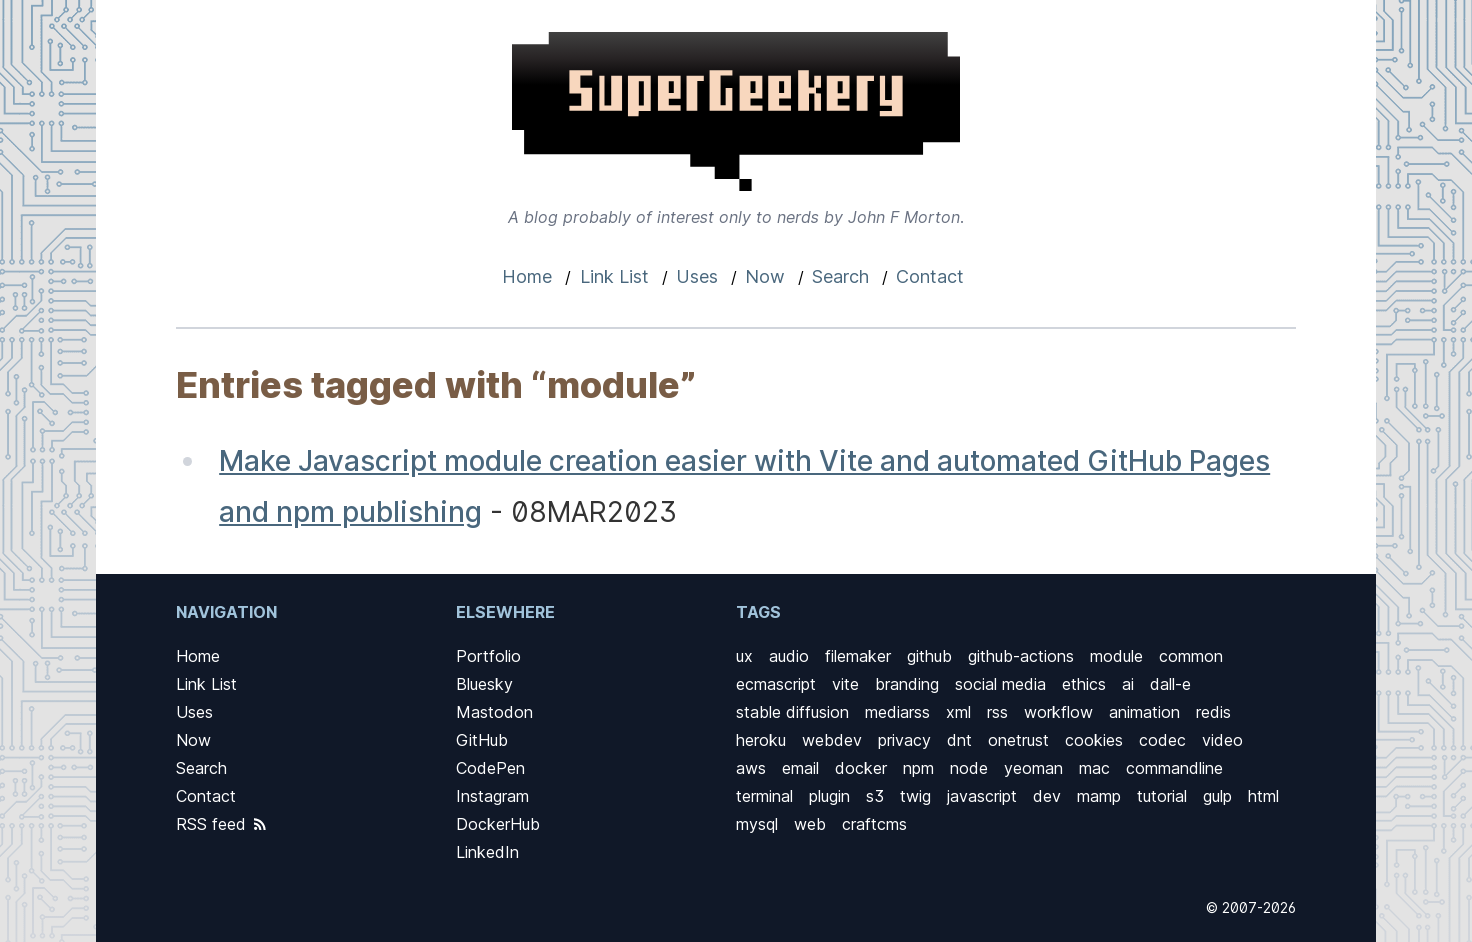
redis (1213, 712)
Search (840, 276)
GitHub (482, 740)
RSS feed (222, 824)
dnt (959, 740)
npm (918, 768)
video (1222, 740)
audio (789, 656)
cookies (1094, 740)
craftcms (874, 824)
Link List (614, 276)
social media (1000, 684)
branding (907, 684)
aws (751, 768)
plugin (829, 796)
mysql (757, 824)
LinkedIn (487, 852)
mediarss (897, 712)
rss (997, 712)
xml (958, 712)
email (800, 768)
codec (1162, 740)
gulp (1217, 796)
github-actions (1021, 656)
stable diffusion (792, 712)
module (1116, 656)
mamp (1099, 796)
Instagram (492, 796)
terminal (764, 796)
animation (1144, 712)
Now (765, 276)
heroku (761, 740)
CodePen (490, 768)
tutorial (1162, 796)
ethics (1084, 684)
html (1263, 796)
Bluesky (484, 684)
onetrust (1018, 740)
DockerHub (498, 824)
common (1191, 656)
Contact (930, 276)
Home (527, 276)
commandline (1174, 768)
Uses (697, 276)
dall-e (1170, 684)
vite (845, 684)
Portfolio (488, 656)
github (929, 656)
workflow (1058, 712)
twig (915, 796)
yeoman (1033, 768)
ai (1128, 684)
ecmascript (776, 684)
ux (744, 656)
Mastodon (494, 712)
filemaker (858, 656)
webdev (832, 740)
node (969, 768)
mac (1094, 768)
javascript (982, 796)
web (810, 824)
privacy (904, 740)
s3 (875, 796)
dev (1047, 796)
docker (861, 768)
